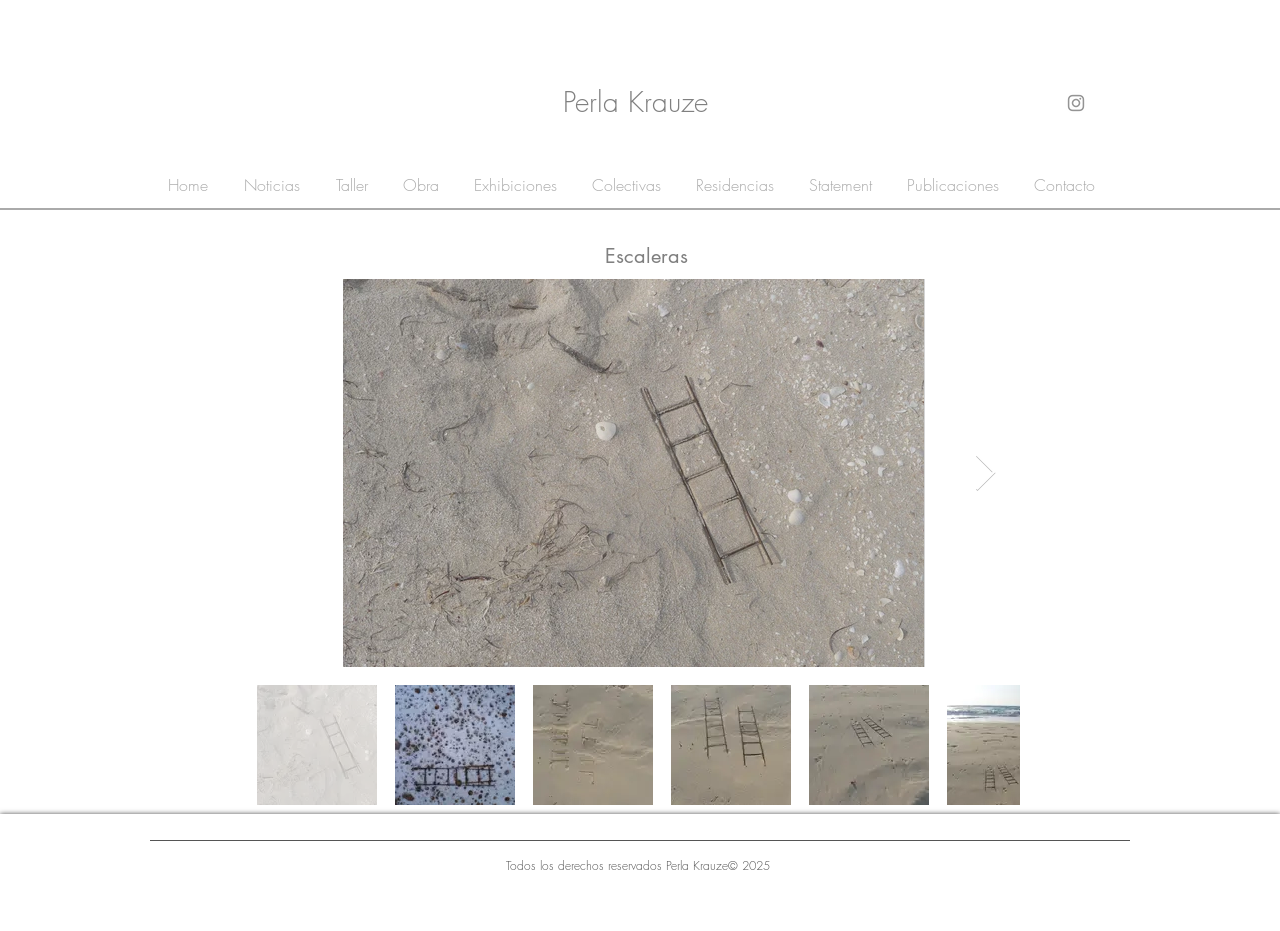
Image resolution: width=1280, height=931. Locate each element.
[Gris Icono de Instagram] (1076, 103)
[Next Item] (985, 473)
